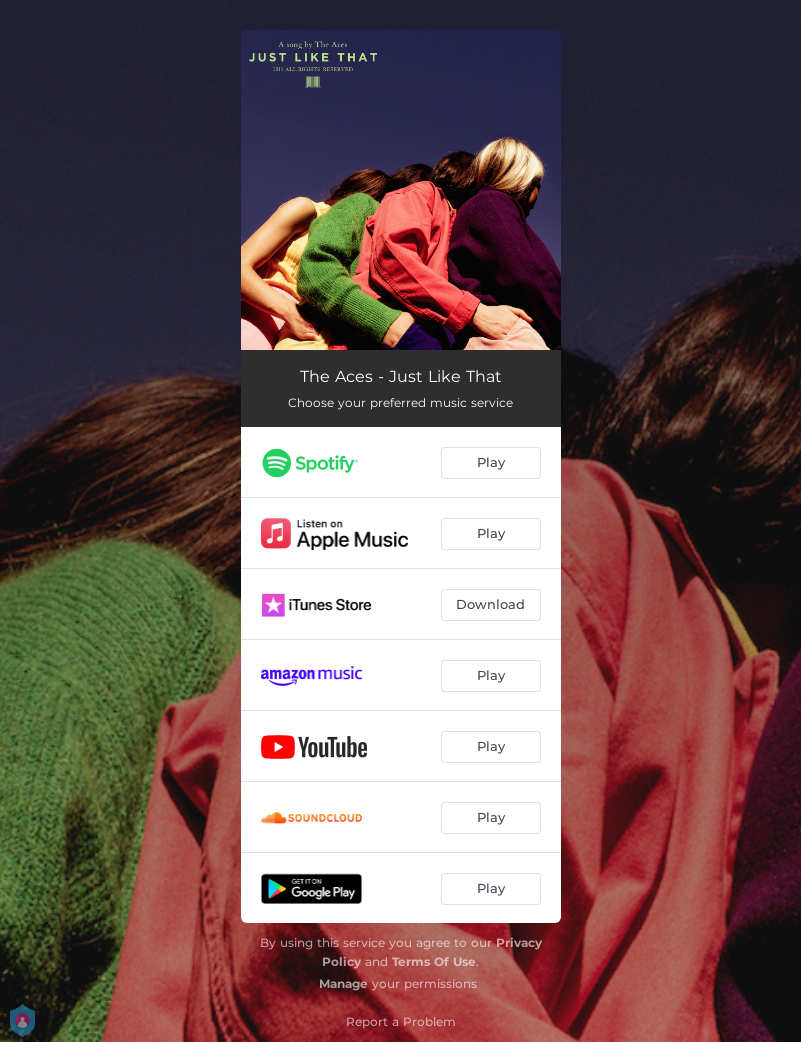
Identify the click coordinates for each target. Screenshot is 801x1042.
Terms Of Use (434, 961)
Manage (343, 983)
